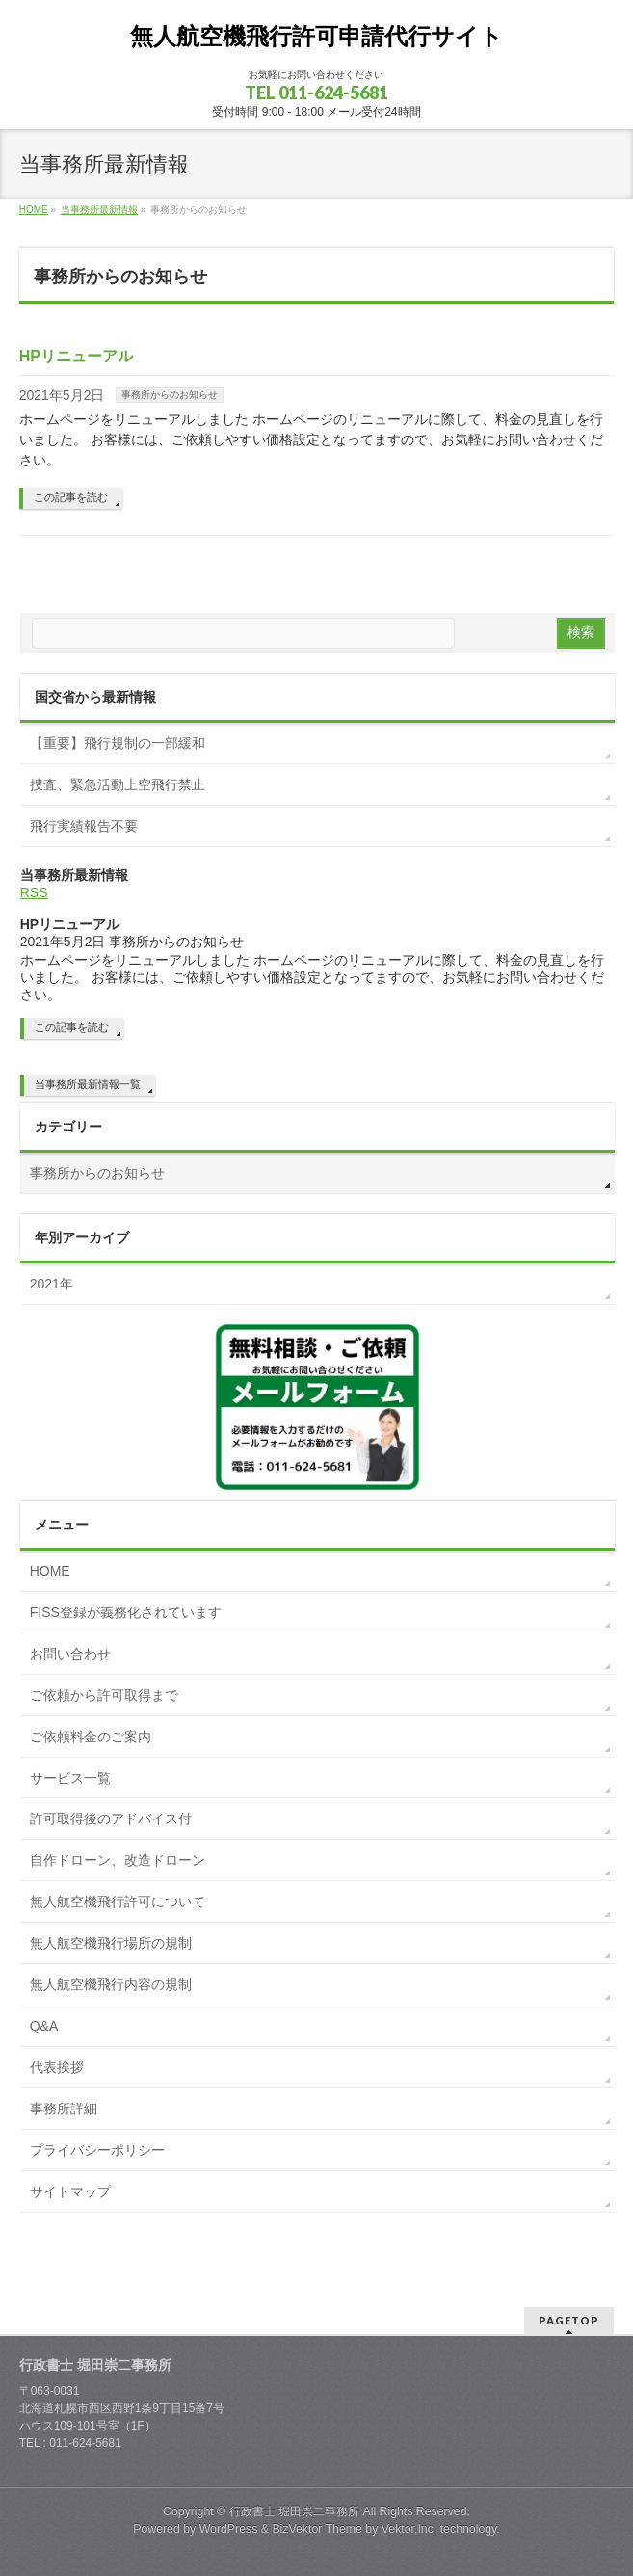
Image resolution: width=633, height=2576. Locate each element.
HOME (50, 1571)
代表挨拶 (57, 2067)
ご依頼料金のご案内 (90, 1736)
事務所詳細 (63, 2108)
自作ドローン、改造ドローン (117, 1860)
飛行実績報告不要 (84, 826)
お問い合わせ (70, 1653)
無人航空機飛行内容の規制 (111, 1984)
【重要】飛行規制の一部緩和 (117, 743)
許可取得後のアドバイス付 (111, 1818)
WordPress (228, 2529)
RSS (34, 892)
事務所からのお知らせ (169, 394)
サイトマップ (70, 2191)
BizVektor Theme (317, 2529)
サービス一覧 (70, 1778)
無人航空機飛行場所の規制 (111, 1943)
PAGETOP (569, 2320)
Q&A (44, 2025)
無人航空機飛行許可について (117, 1901)
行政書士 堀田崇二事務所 (294, 2511)
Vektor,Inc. (409, 2529)
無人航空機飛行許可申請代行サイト (316, 36)
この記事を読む (71, 497)
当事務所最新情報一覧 (88, 1084)
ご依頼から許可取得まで (104, 1695)
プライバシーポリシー (97, 2150)
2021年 (51, 1283)
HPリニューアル (76, 356)
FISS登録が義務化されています (126, 1612)
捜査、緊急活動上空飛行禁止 (117, 784)
